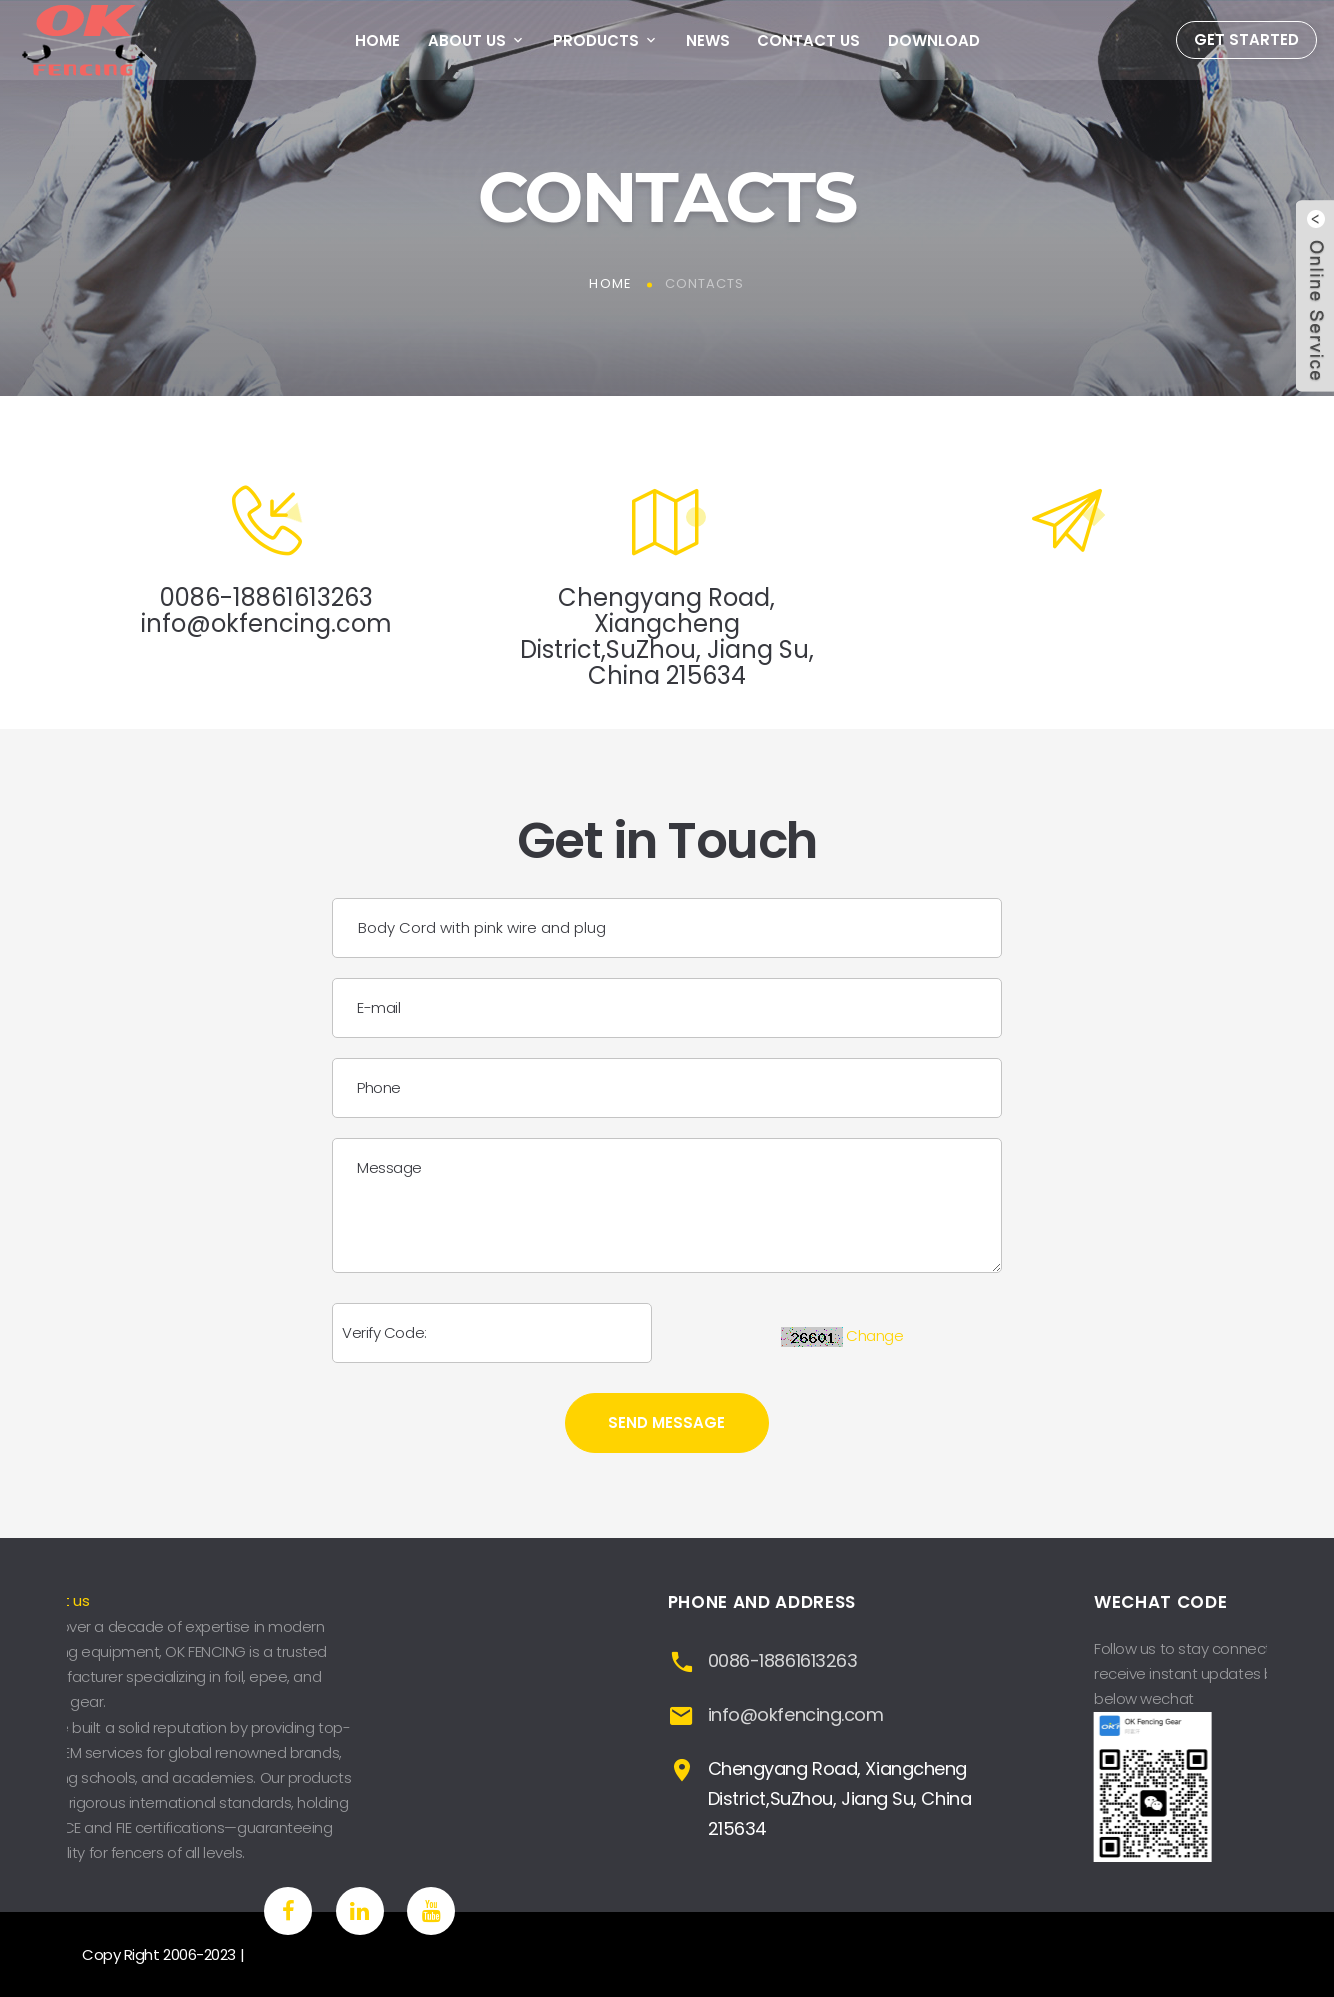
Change (874, 1335)
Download (934, 41)
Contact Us (808, 41)
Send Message (666, 1422)
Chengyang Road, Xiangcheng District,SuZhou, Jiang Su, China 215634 (667, 636)
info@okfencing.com (266, 623)
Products (596, 41)
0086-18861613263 (266, 597)
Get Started (1246, 39)
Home (377, 41)
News (708, 41)
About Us (467, 41)
